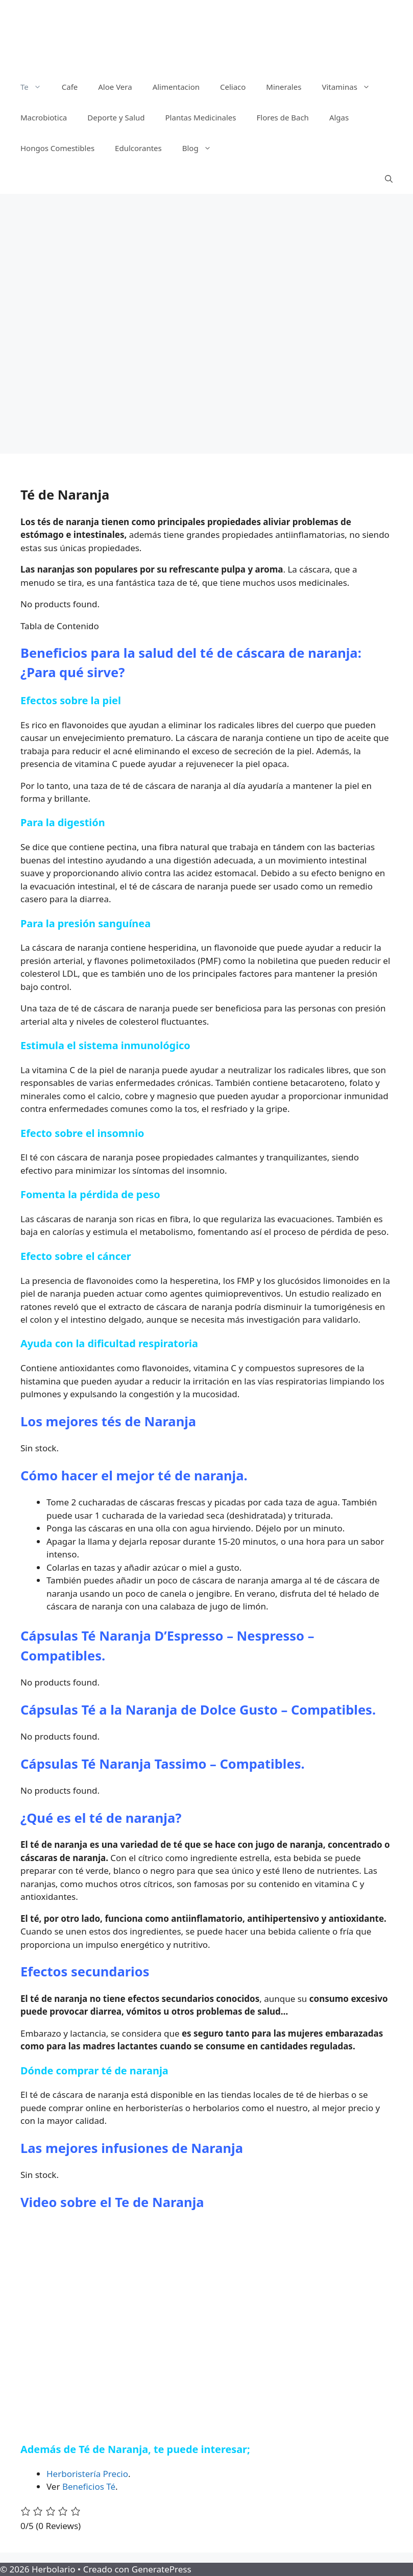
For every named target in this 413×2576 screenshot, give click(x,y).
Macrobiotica (43, 117)
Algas (339, 117)
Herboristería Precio (87, 2474)
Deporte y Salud (115, 117)
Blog (202, 148)
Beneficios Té (88, 2486)
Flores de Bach (283, 117)
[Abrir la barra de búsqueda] (389, 178)
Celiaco (233, 87)
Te (36, 86)
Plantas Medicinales (200, 117)
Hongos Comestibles (57, 148)
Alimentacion (176, 87)
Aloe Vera (115, 87)
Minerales (283, 87)
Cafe (70, 87)
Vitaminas (351, 86)
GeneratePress (161, 2569)
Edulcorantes (138, 148)
